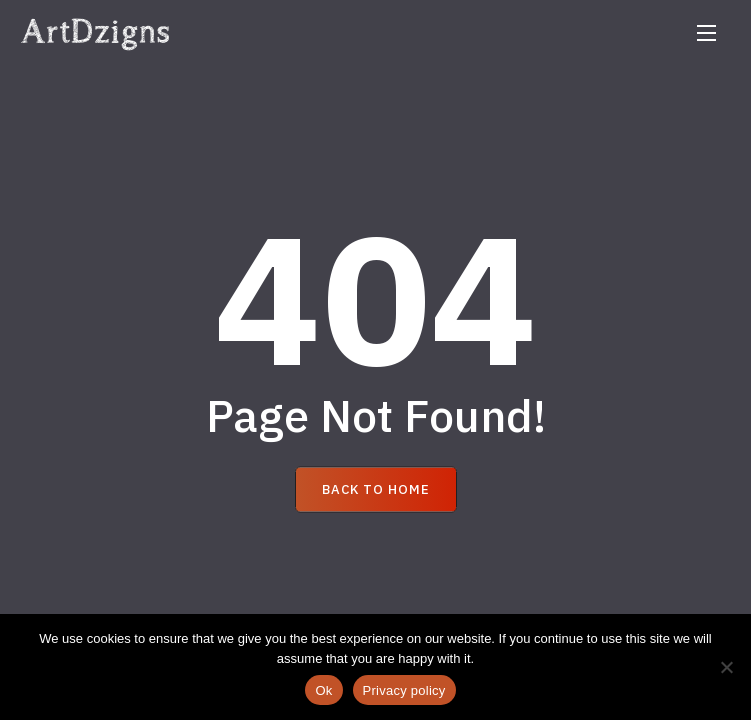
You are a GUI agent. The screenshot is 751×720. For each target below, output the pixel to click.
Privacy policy (404, 690)
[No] (726, 667)
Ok (323, 690)
